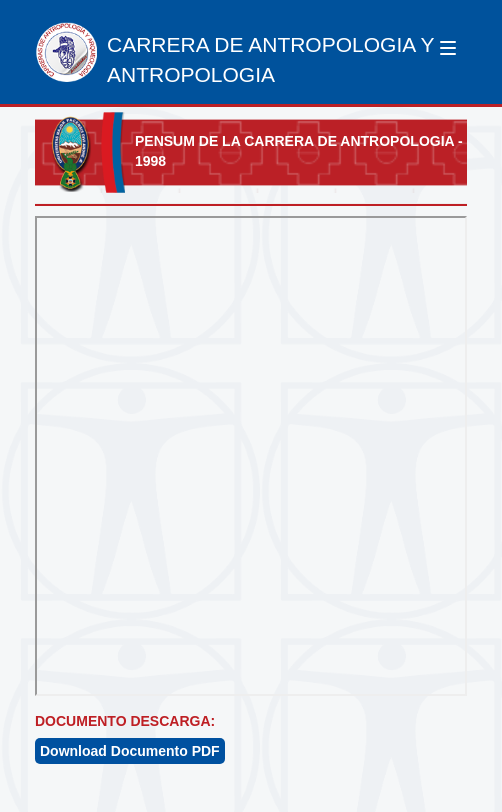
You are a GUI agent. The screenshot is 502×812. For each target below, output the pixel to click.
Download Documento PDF (130, 751)
